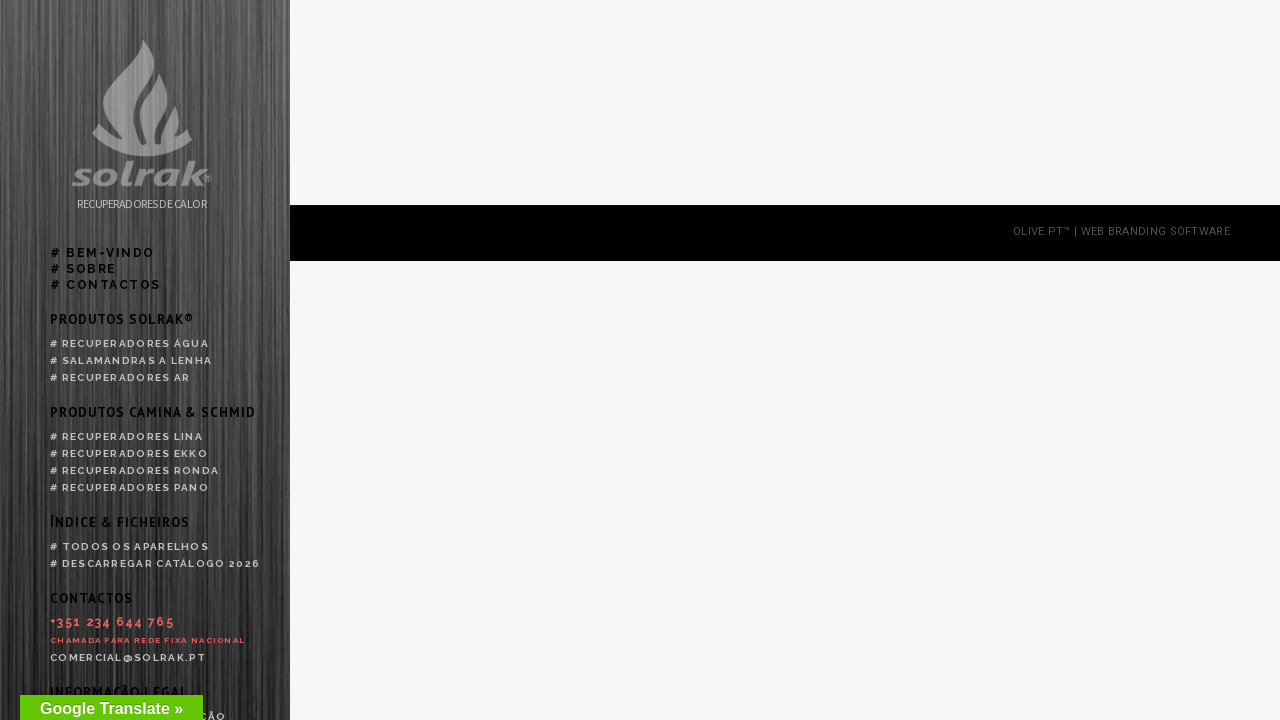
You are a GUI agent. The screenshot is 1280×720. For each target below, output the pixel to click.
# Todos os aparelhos (129, 546)
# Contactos (105, 285)
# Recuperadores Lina (126, 436)
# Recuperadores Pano (129, 487)
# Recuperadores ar (120, 377)
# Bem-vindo (102, 253)
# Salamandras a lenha (131, 360)
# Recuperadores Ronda (134, 470)
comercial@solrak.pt (128, 657)
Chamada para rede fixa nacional (147, 640)
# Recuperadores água (129, 343)
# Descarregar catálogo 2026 (155, 563)
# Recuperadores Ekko (129, 453)
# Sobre (83, 269)
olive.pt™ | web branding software (1121, 259)
